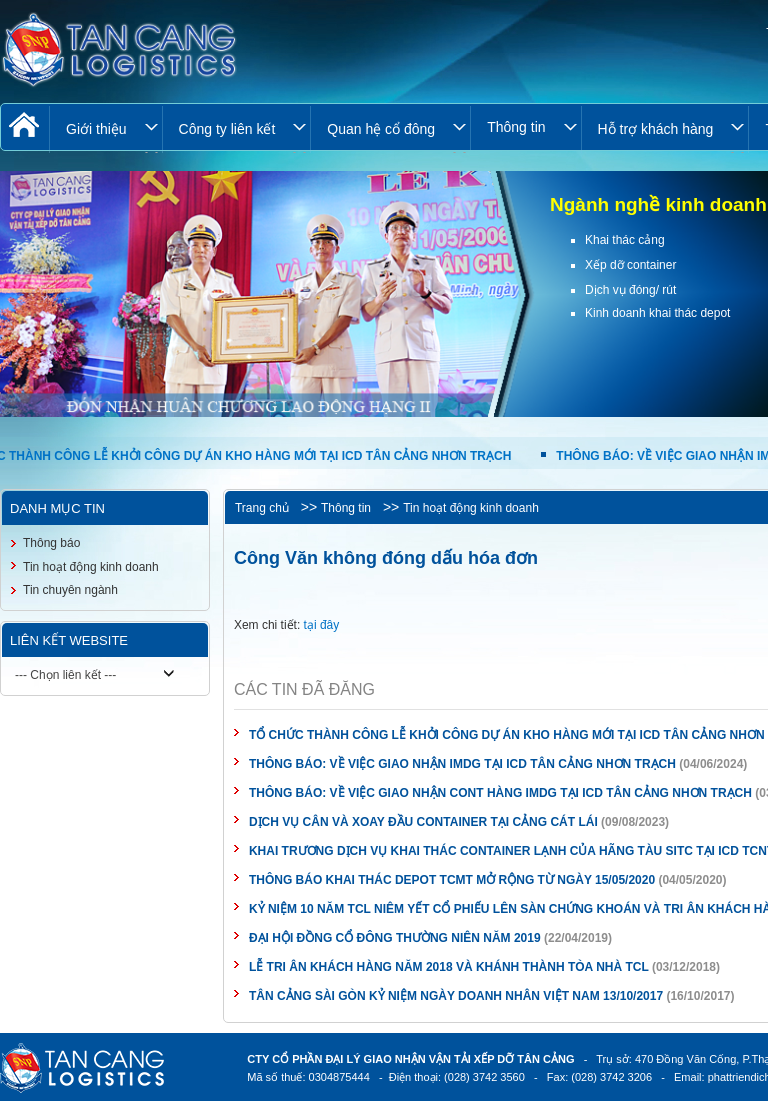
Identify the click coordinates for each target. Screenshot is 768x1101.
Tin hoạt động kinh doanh (471, 508)
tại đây (322, 625)
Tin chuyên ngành (70, 590)
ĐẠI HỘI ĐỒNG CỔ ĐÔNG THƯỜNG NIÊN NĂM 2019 (395, 938)
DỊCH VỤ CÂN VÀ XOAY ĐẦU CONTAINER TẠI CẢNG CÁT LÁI (423, 822)
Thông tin (346, 508)
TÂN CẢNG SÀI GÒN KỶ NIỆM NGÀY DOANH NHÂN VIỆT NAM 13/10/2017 (456, 996)
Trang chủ (262, 508)
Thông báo (51, 543)
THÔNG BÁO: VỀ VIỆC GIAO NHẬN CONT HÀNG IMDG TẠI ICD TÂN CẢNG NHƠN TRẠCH (502, 793)
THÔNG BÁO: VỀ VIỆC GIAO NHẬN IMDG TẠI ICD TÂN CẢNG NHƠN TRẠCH (464, 764)
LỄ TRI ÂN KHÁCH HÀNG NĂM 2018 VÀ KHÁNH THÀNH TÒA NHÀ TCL (449, 967)
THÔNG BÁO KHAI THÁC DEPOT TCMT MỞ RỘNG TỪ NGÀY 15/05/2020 (452, 880)
